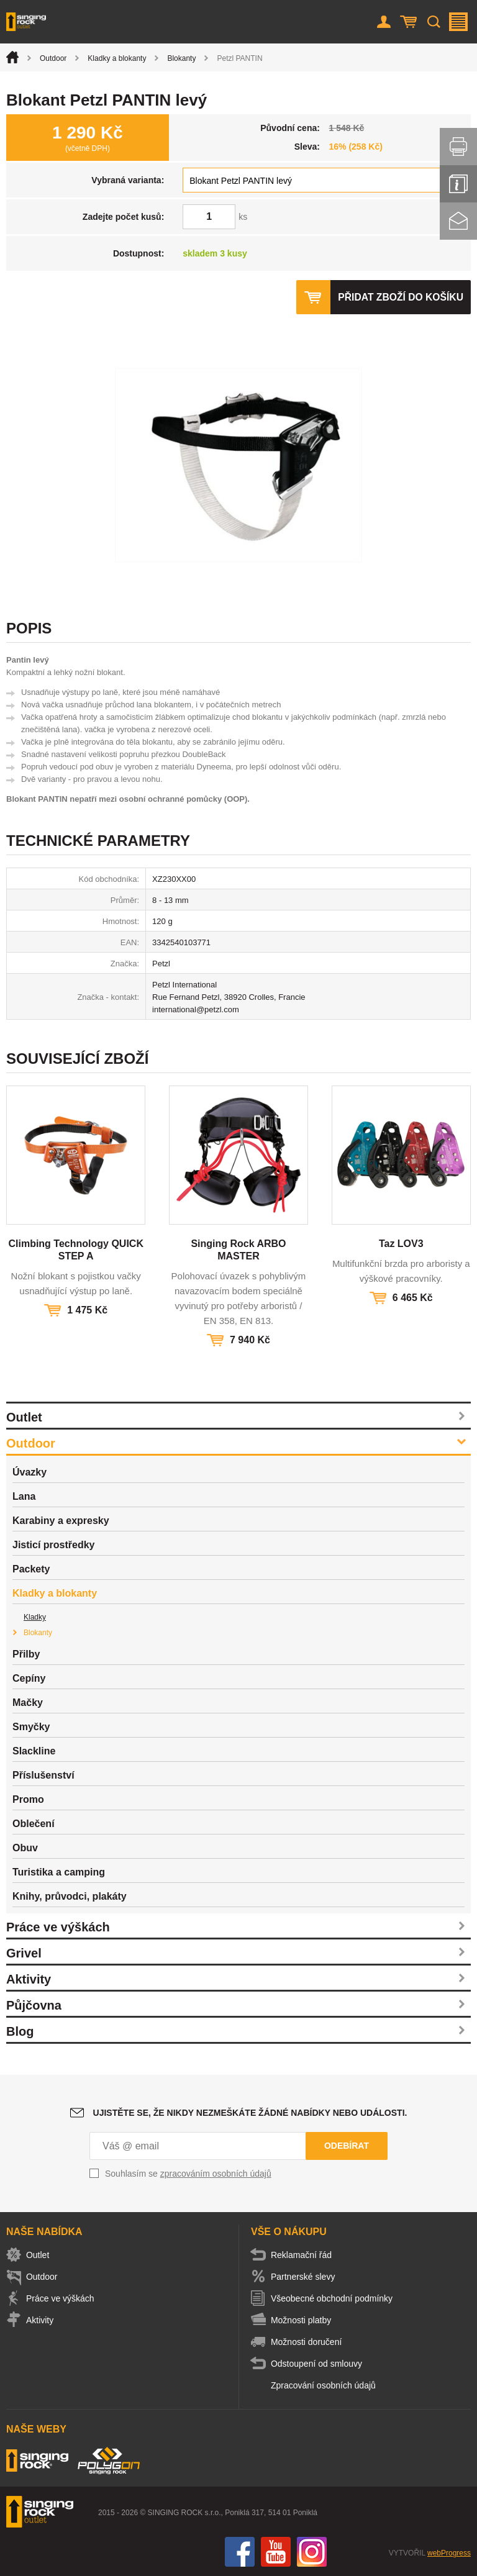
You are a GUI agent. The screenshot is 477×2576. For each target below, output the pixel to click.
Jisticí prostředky (53, 1545)
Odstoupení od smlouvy (320, 2364)
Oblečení (33, 1823)
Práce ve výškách (58, 1927)
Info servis (458, 183)
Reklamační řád (305, 2255)
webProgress (449, 2553)
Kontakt (458, 221)
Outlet (24, 1417)
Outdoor (53, 58)
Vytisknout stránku (458, 146)
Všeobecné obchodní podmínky (335, 2298)
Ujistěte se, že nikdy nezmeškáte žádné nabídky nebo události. (250, 2113)
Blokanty (181, 58)
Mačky (27, 1702)
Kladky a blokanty (117, 58)
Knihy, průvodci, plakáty (69, 1896)
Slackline (33, 1751)
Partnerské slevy (306, 2277)
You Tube (276, 2552)
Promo (28, 1799)
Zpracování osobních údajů (327, 2385)
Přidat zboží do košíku (399, 297)
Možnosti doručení (310, 2342)
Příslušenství (43, 1775)
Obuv (25, 1848)
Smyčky (31, 1726)
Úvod (12, 57)
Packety (31, 1569)
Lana (23, 1496)
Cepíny (28, 1678)
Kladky (35, 1617)
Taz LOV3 (401, 1243)
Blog (20, 2031)
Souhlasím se (188, 2174)
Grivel (24, 1953)
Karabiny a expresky (60, 1520)
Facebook (240, 2552)
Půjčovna (33, 2005)
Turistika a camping (58, 1872)
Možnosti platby (305, 2320)
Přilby (26, 1654)
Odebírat (346, 2146)
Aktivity (28, 1979)
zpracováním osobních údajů (215, 2174)
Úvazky (29, 1472)
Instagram (312, 2552)
